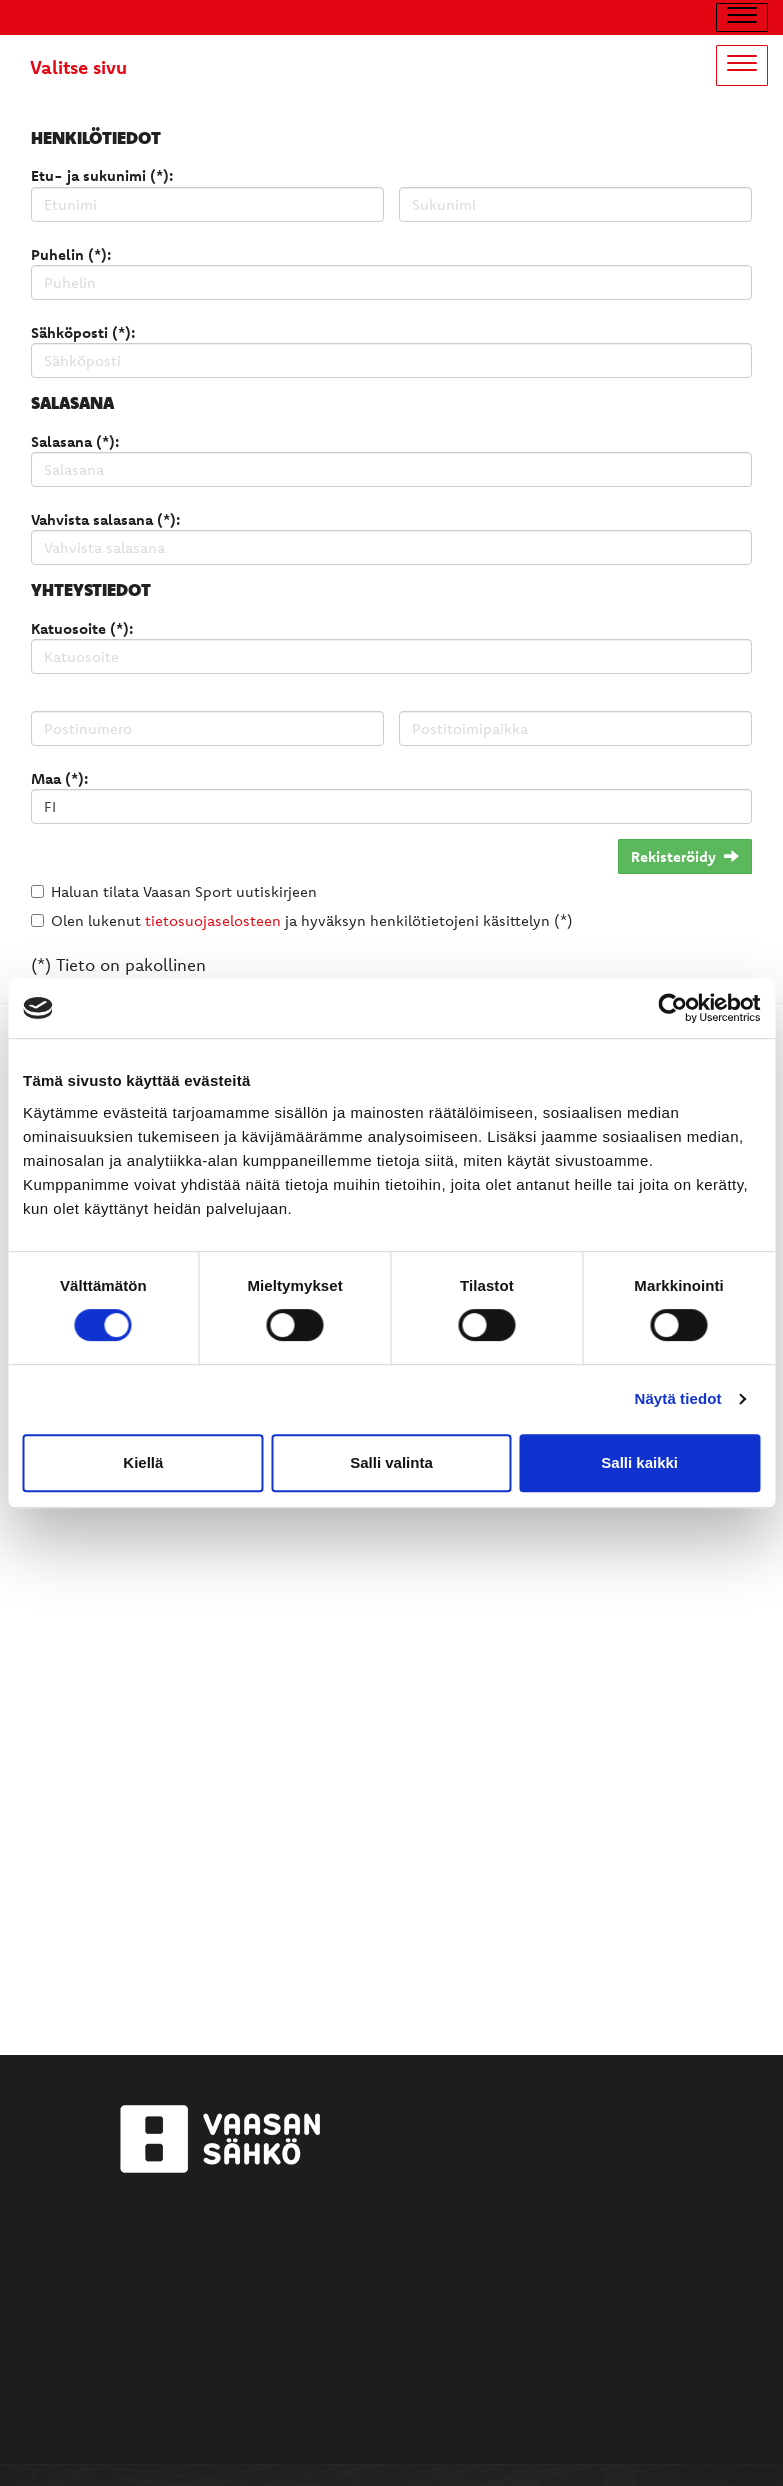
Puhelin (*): (71, 254)
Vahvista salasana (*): (105, 519)
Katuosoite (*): (82, 628)
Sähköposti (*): (83, 332)
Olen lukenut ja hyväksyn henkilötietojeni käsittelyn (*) (312, 920)
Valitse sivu (78, 67)
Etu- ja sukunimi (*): (102, 175)
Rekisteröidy (685, 856)
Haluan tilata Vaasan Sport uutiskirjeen (184, 891)
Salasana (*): (75, 441)
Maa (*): (59, 778)
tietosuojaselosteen (213, 920)
